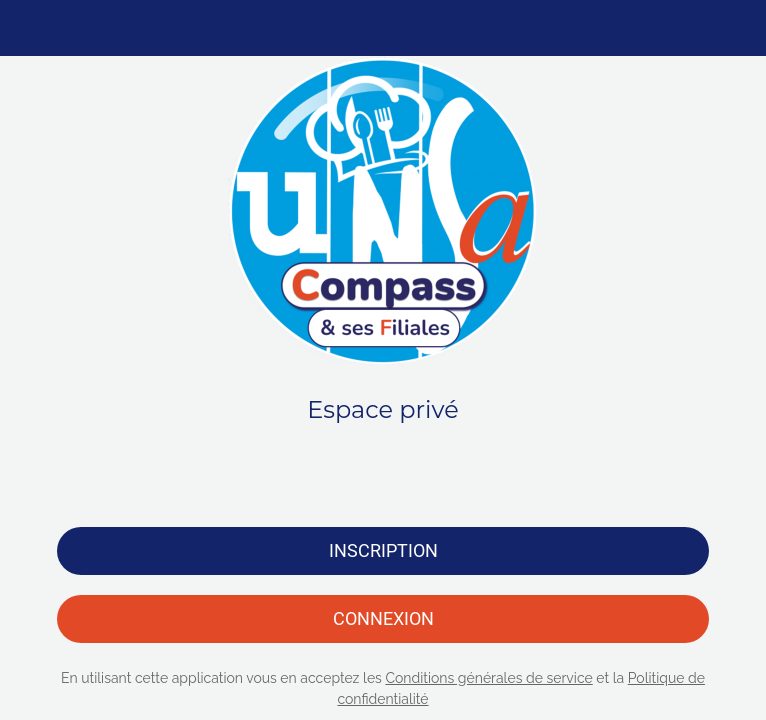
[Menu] (28, 28)
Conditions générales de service (488, 678)
